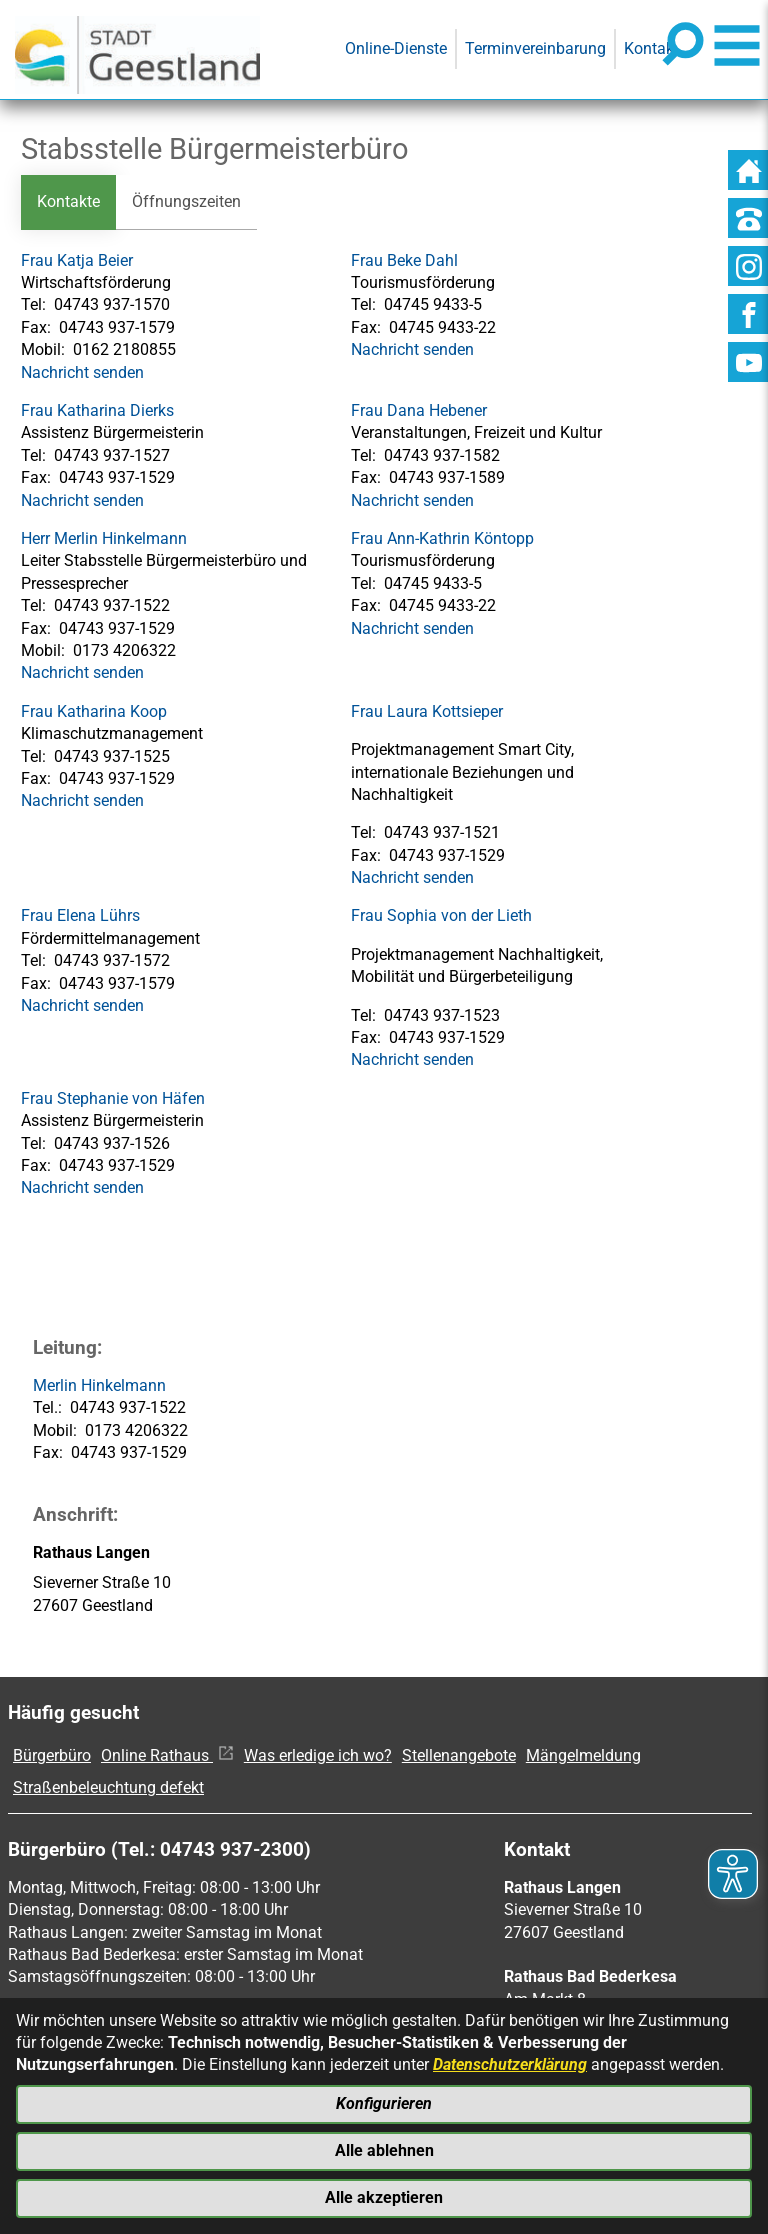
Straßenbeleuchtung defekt (108, 1788)
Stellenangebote (459, 1755)
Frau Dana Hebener (419, 410)
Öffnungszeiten (186, 201)
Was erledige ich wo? (318, 1755)
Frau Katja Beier (77, 260)
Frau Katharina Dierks (97, 410)
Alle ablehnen (384, 2150)
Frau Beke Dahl (404, 260)
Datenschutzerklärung (510, 2064)
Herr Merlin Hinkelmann (104, 538)
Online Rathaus (167, 1755)
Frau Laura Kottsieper (427, 711)
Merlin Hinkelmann (99, 1385)
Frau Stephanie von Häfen (113, 1098)
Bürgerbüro (52, 1755)
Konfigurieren (384, 2103)
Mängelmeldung (583, 1755)
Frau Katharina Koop (94, 711)
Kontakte (68, 201)
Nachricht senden (82, 372)
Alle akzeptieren (384, 2197)
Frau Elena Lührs (80, 916)
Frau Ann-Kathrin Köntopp (442, 538)
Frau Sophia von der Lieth (441, 916)
